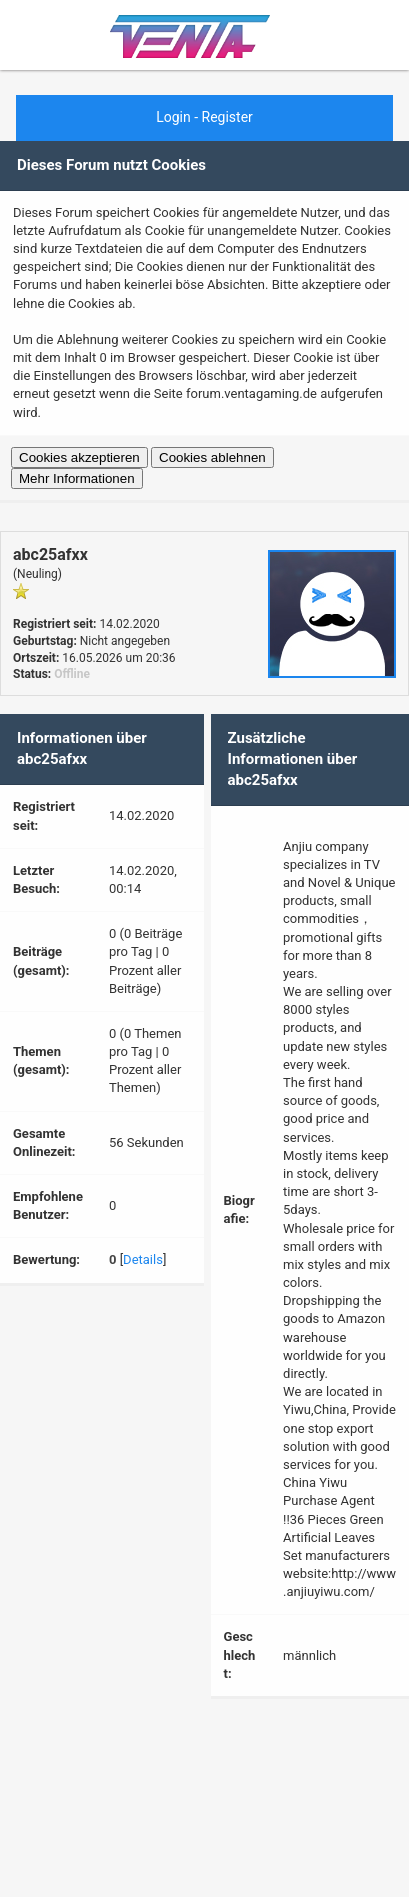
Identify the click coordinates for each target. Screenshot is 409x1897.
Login (173, 117)
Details (143, 1259)
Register (227, 117)
